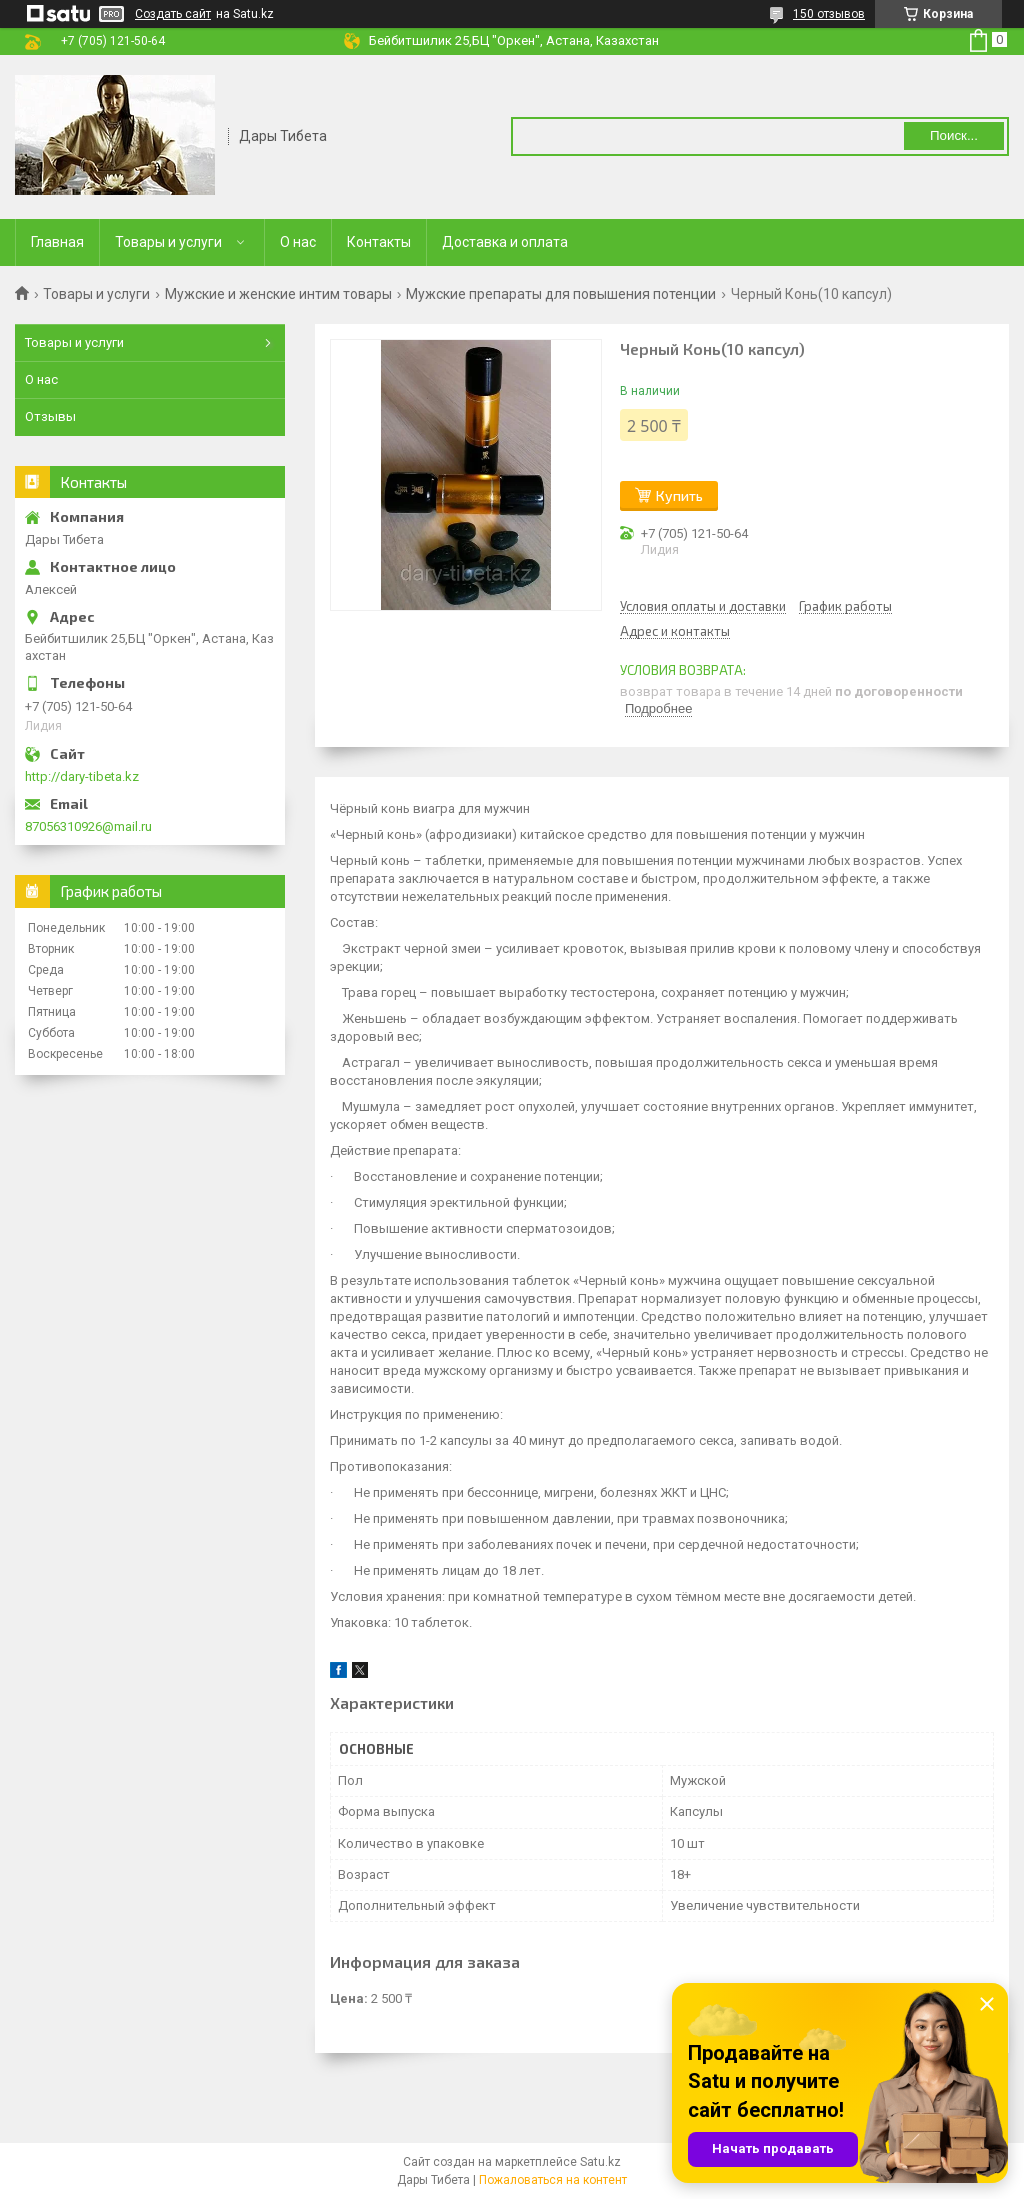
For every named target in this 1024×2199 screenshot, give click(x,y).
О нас (298, 242)
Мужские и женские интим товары (278, 294)
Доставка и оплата (505, 242)
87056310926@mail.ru (88, 826)
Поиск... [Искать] (954, 135)
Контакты (379, 242)
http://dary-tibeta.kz (82, 776)
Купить (679, 495)
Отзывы (50, 416)
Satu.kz (600, 2162)
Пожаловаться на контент (553, 2180)
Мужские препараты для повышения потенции (561, 294)
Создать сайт (173, 14)
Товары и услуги (168, 242)
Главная (57, 242)
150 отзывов (829, 14)
